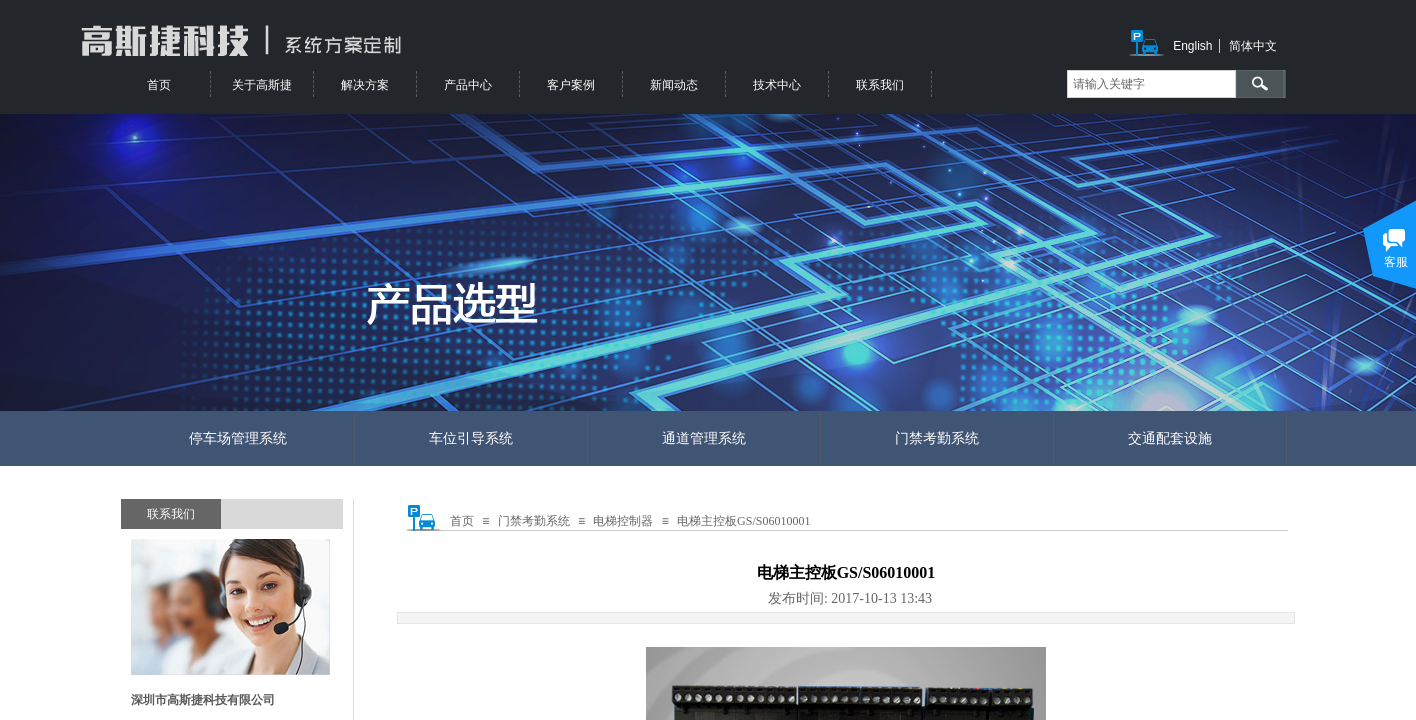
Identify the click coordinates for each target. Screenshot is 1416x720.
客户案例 (571, 85)
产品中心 (468, 85)
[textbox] (1151, 84)
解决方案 (365, 85)
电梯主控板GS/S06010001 (743, 521)
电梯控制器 (623, 521)
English (1192, 46)
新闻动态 (674, 85)
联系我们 (880, 85)
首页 (462, 521)
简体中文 (1253, 46)
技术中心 (777, 85)
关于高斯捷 (262, 85)
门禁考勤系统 (534, 521)
